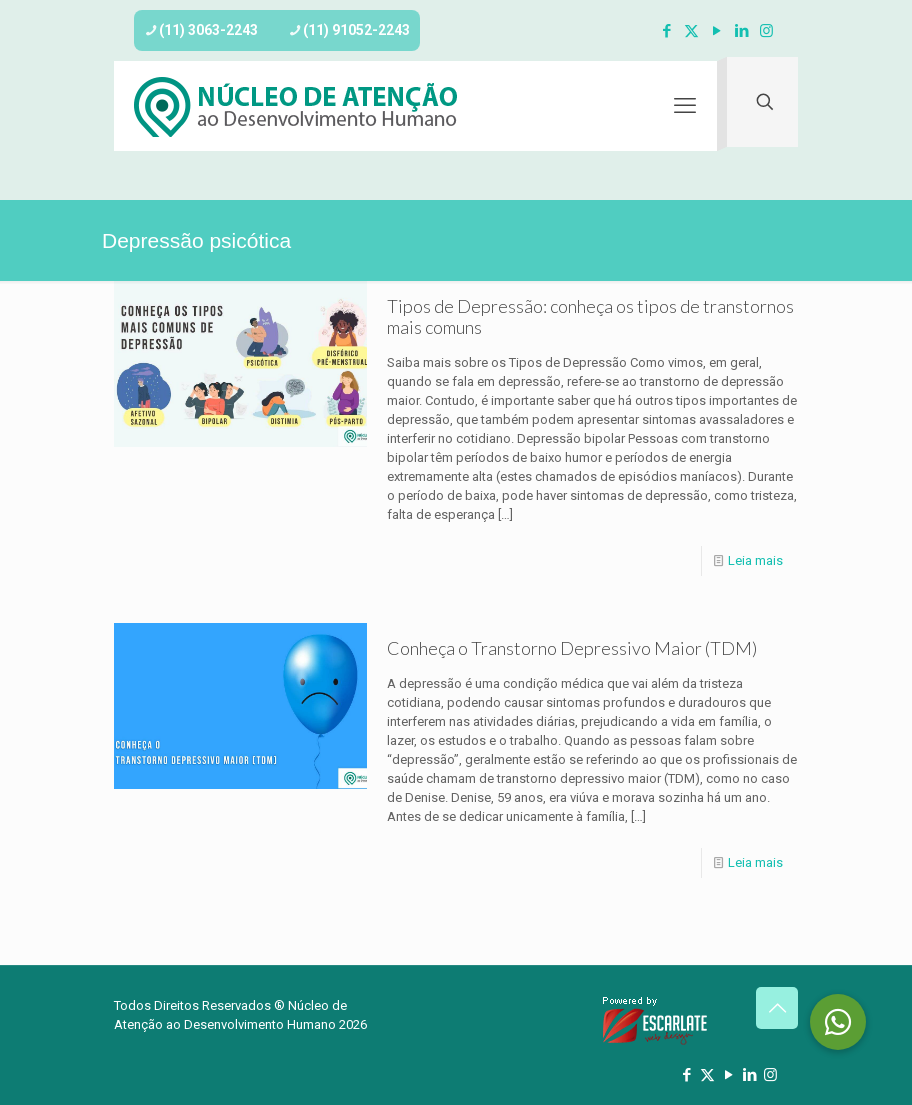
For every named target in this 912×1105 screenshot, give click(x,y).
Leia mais (755, 560)
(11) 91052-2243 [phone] (356, 30)
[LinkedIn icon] (741, 31)
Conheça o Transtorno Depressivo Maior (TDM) (572, 648)
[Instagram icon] (766, 31)
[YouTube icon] (716, 31)
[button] (838, 1022)
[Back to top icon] (777, 1008)
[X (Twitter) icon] (691, 31)
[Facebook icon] (666, 31)
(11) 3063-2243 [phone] (208, 30)
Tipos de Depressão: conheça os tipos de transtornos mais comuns (590, 316)
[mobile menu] (685, 106)
